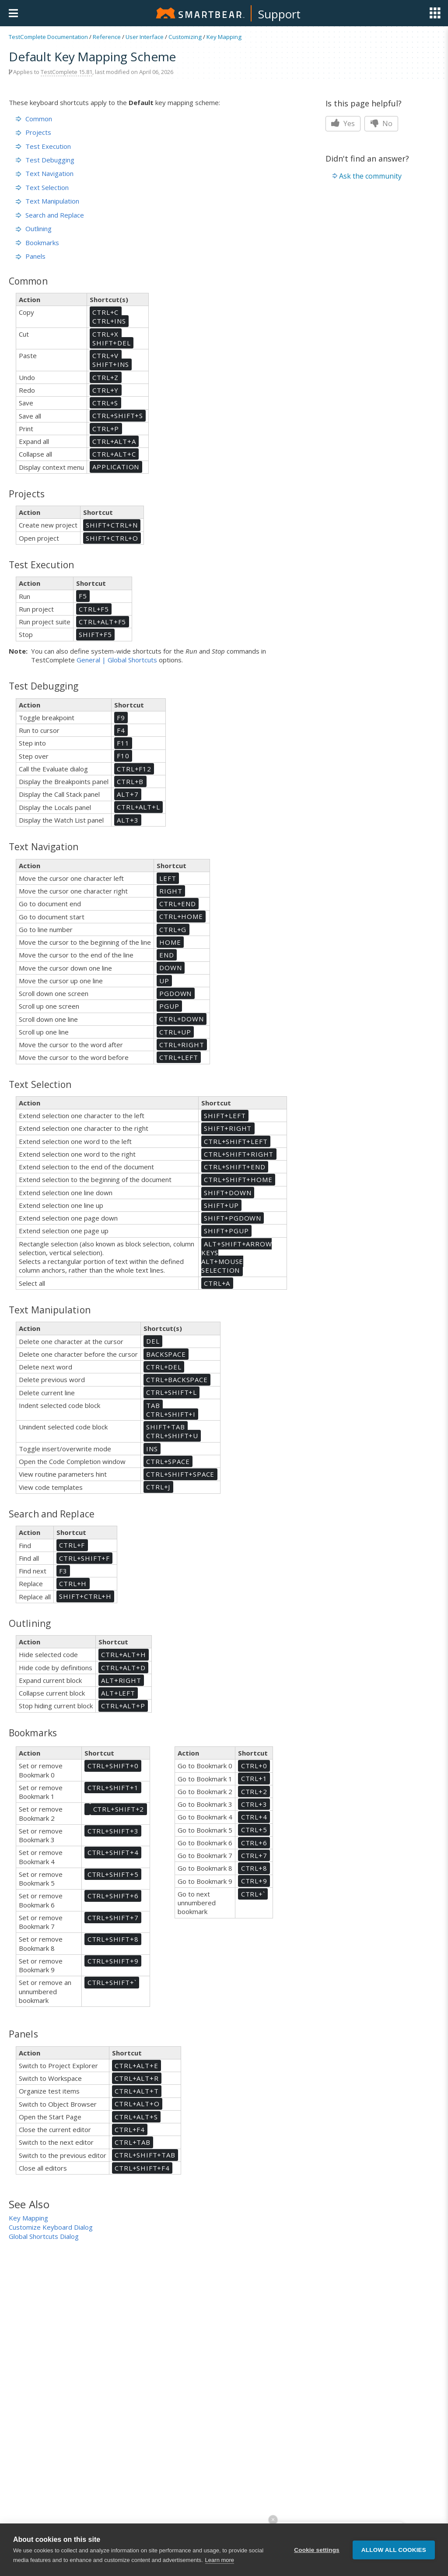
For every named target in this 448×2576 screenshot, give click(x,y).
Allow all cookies (393, 2554)
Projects (33, 132)
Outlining (34, 228)
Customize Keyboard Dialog (51, 2227)
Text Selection (42, 187)
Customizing (185, 37)
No (381, 123)
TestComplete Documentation (48, 37)
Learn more (219, 2564)
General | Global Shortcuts (117, 659)
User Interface (145, 37)
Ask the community (370, 176)
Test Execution (43, 146)
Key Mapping (224, 37)
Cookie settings (317, 2554)
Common (34, 118)
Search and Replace (50, 215)
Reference (107, 37)
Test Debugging (45, 159)
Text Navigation (45, 173)
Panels (31, 256)
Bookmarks (37, 242)
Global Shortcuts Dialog (44, 2236)
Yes (343, 123)
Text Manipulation (47, 201)
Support (279, 14)
